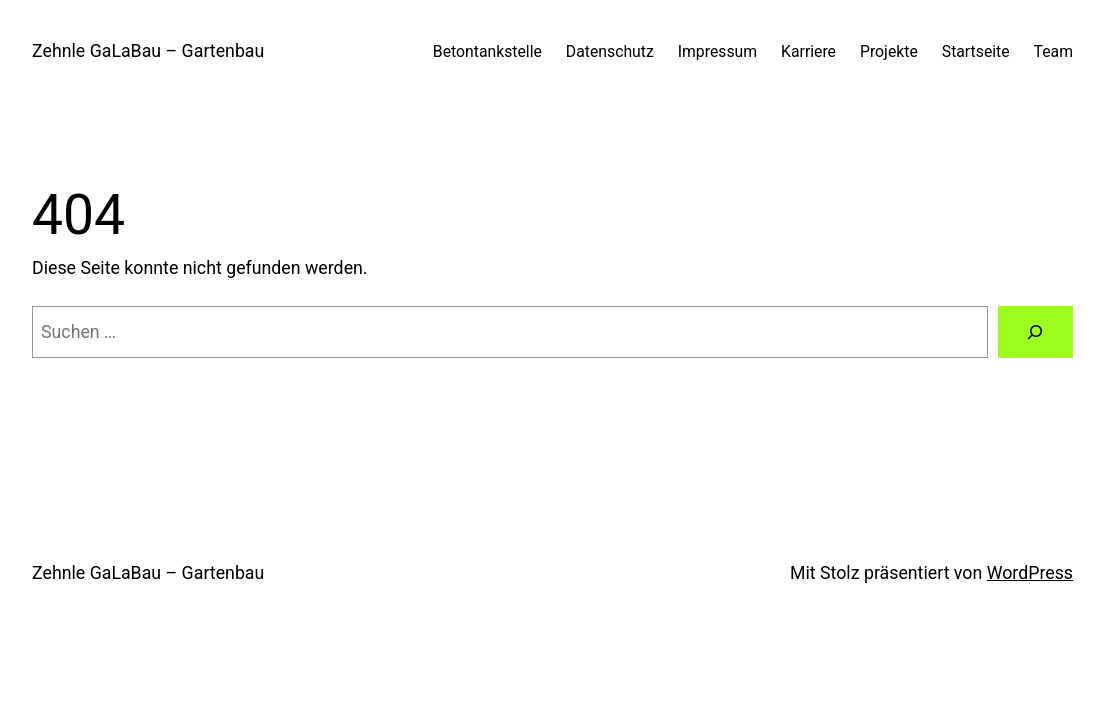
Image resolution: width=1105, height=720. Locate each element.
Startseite (976, 51)
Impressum (717, 51)
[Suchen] (1035, 332)
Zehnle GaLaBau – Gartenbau (148, 51)
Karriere (808, 51)
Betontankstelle (487, 51)
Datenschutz (610, 51)
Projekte (889, 51)
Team (1053, 51)
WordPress (1030, 573)
